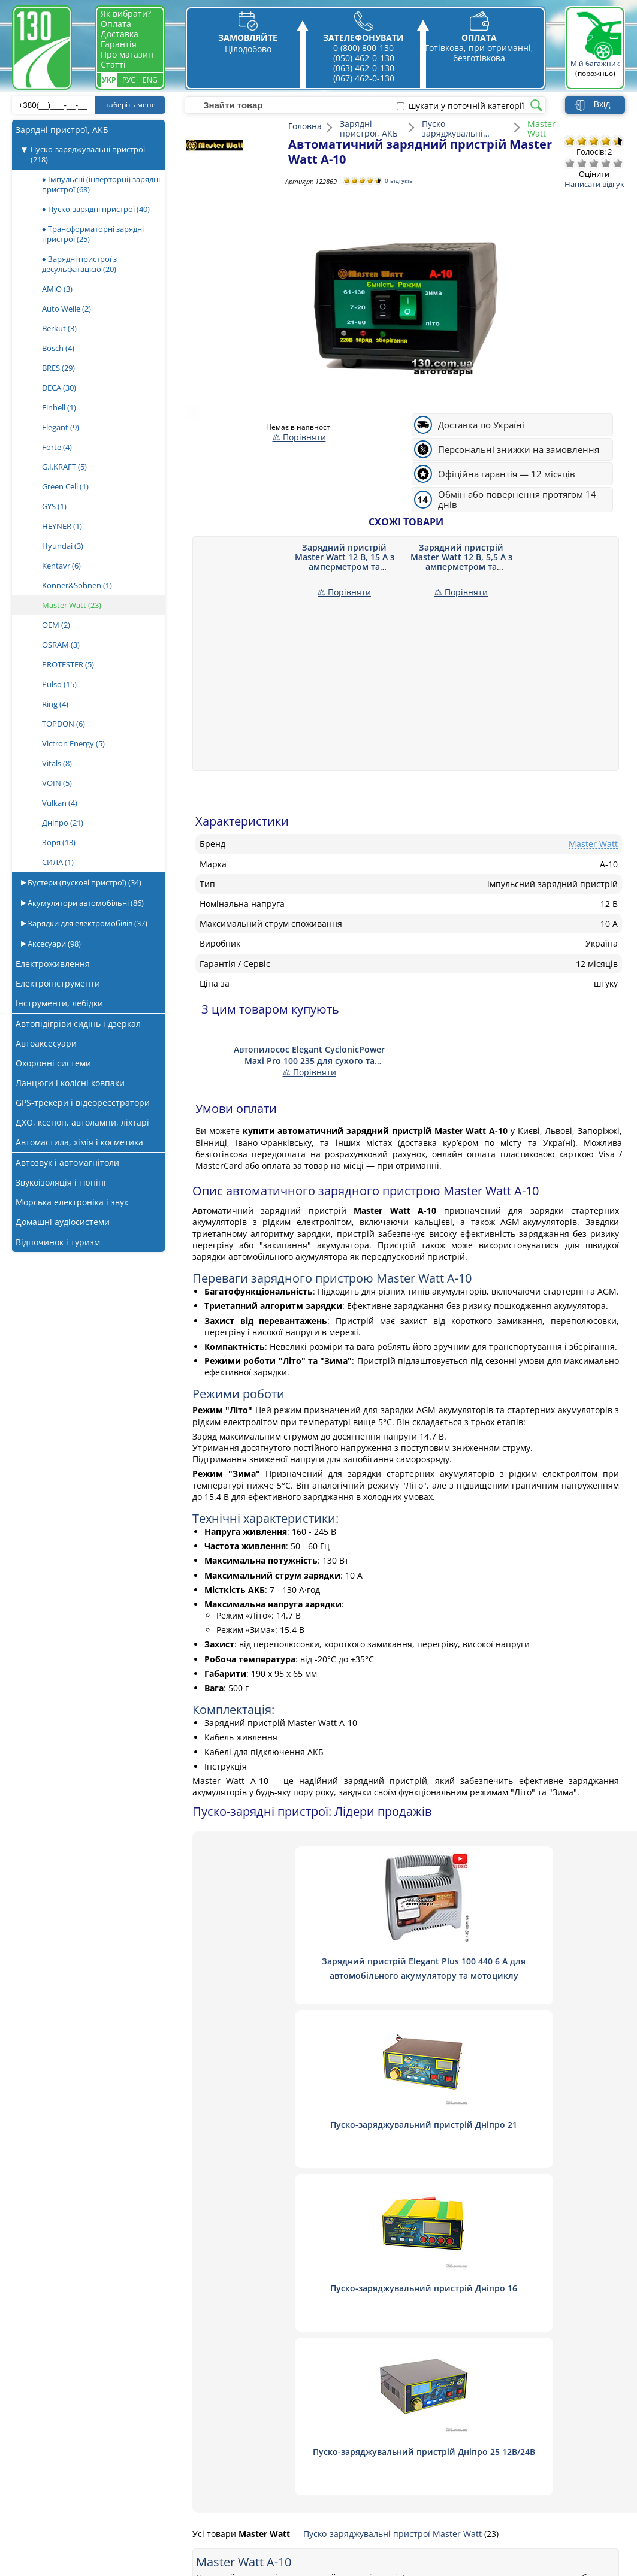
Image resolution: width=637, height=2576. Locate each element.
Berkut (59, 328)
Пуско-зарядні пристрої (111, 2385)
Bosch (58, 348)
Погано (582, 163)
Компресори (88, 2402)
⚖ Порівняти (299, 437)
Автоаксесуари (46, 1043)
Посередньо (594, 163)
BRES (58, 367)
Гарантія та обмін (227, 2466)
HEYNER (62, 526)
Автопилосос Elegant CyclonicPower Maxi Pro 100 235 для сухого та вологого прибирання (309, 1055)
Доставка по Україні (481, 425)
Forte (57, 447)
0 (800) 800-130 (363, 48)
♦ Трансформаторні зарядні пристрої (93, 233)
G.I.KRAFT (64, 466)
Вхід (602, 104)
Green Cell (65, 486)
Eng (150, 80)
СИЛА (58, 862)
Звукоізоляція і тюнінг (61, 1182)
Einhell (59, 407)
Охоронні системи (53, 1063)
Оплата (116, 23)
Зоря (59, 842)
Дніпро (62, 822)
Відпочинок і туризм (58, 1242)
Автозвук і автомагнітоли (67, 1162)
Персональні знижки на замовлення (518, 450)
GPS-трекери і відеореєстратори (83, 1102)
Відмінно (618, 163)
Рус (128, 80)
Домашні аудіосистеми (63, 1221)
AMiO (57, 288)
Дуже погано (570, 163)
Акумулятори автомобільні (85, 902)
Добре (606, 163)
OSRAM (61, 644)
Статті (113, 64)
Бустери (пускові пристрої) (83, 882)
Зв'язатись (212, 2385)
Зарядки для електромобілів (86, 923)
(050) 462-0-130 (363, 58)
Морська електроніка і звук (72, 1202)
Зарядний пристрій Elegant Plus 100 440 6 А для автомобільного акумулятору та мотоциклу (327, 1975)
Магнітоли (83, 2434)
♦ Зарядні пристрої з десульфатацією (79, 263)
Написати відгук (594, 184)
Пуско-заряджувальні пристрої (88, 154)
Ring (55, 704)
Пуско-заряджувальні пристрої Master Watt (393, 2206)
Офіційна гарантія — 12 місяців (506, 474)
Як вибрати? (126, 13)
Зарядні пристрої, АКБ (62, 129)
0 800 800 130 (507, 2367)
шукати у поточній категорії (466, 106)
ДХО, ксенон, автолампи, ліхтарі (82, 1122)
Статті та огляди (224, 2450)
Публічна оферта (226, 2483)
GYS (54, 506)
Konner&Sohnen (77, 585)
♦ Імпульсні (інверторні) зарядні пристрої (101, 184)
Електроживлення (53, 963)
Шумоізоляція (90, 2466)
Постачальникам (225, 2434)
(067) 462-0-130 (363, 78)
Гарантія (119, 44)
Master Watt (71, 605)
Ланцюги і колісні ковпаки (70, 1083)
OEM (56, 624)
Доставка (119, 34)
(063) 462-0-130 (363, 68)
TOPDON (63, 723)
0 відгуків (401, 181)
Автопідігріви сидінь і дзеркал (78, 1023)
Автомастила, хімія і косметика (79, 1142)
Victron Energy (73, 743)
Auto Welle (66, 308)
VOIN (57, 783)
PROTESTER (68, 664)
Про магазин (127, 54)
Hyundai (62, 545)
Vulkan (59, 802)
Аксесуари (53, 943)
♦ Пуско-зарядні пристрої (96, 209)
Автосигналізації (96, 2450)
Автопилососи (91, 2418)
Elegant (60, 427)
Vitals (57, 763)
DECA (59, 387)
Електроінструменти (58, 983)
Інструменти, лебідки (59, 1003)
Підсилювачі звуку (100, 2499)
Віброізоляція (90, 2483)
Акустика (80, 2369)
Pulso (59, 684)
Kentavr (61, 565)
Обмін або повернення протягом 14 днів (517, 499)
